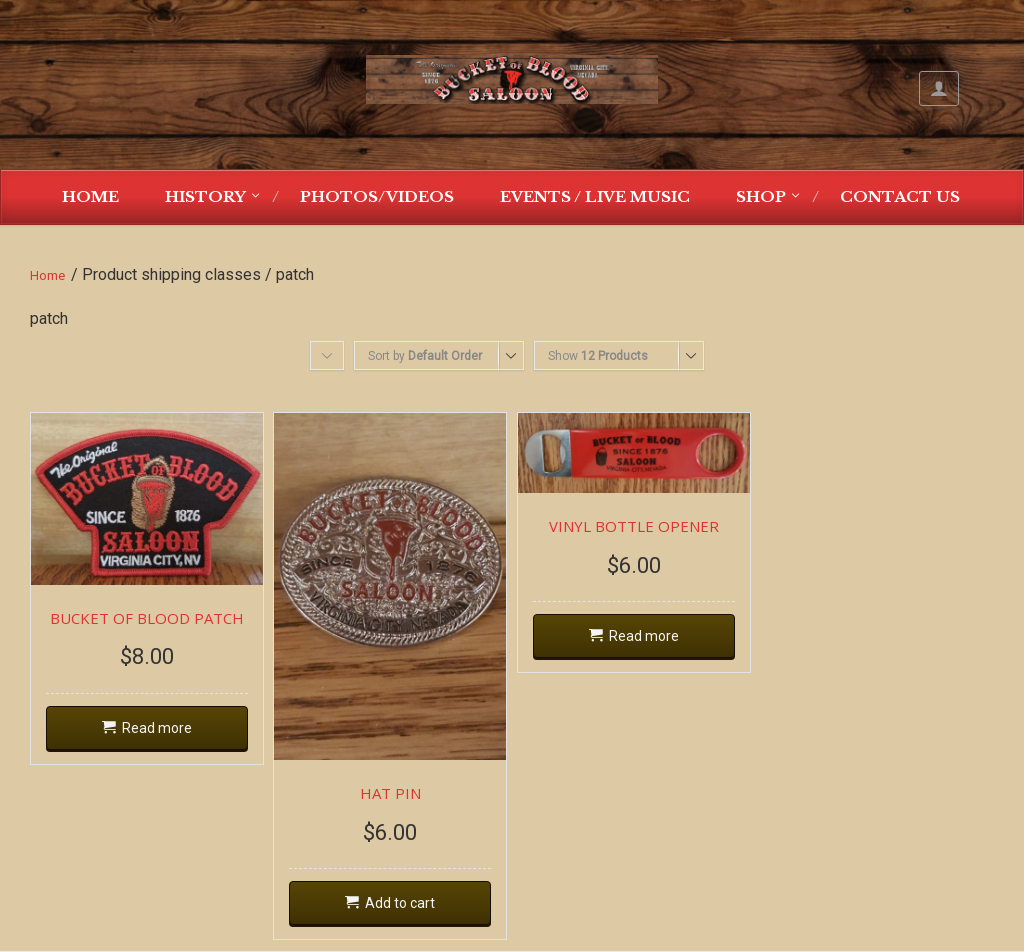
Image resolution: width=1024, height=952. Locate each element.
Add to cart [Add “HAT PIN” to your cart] (400, 903)
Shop (761, 196)
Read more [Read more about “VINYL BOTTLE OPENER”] (644, 636)
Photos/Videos (377, 196)
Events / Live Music (595, 196)
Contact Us (900, 196)
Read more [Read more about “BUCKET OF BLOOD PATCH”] (157, 728)
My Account (939, 88)
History (205, 196)
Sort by (425, 356)
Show (598, 356)
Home (90, 196)
